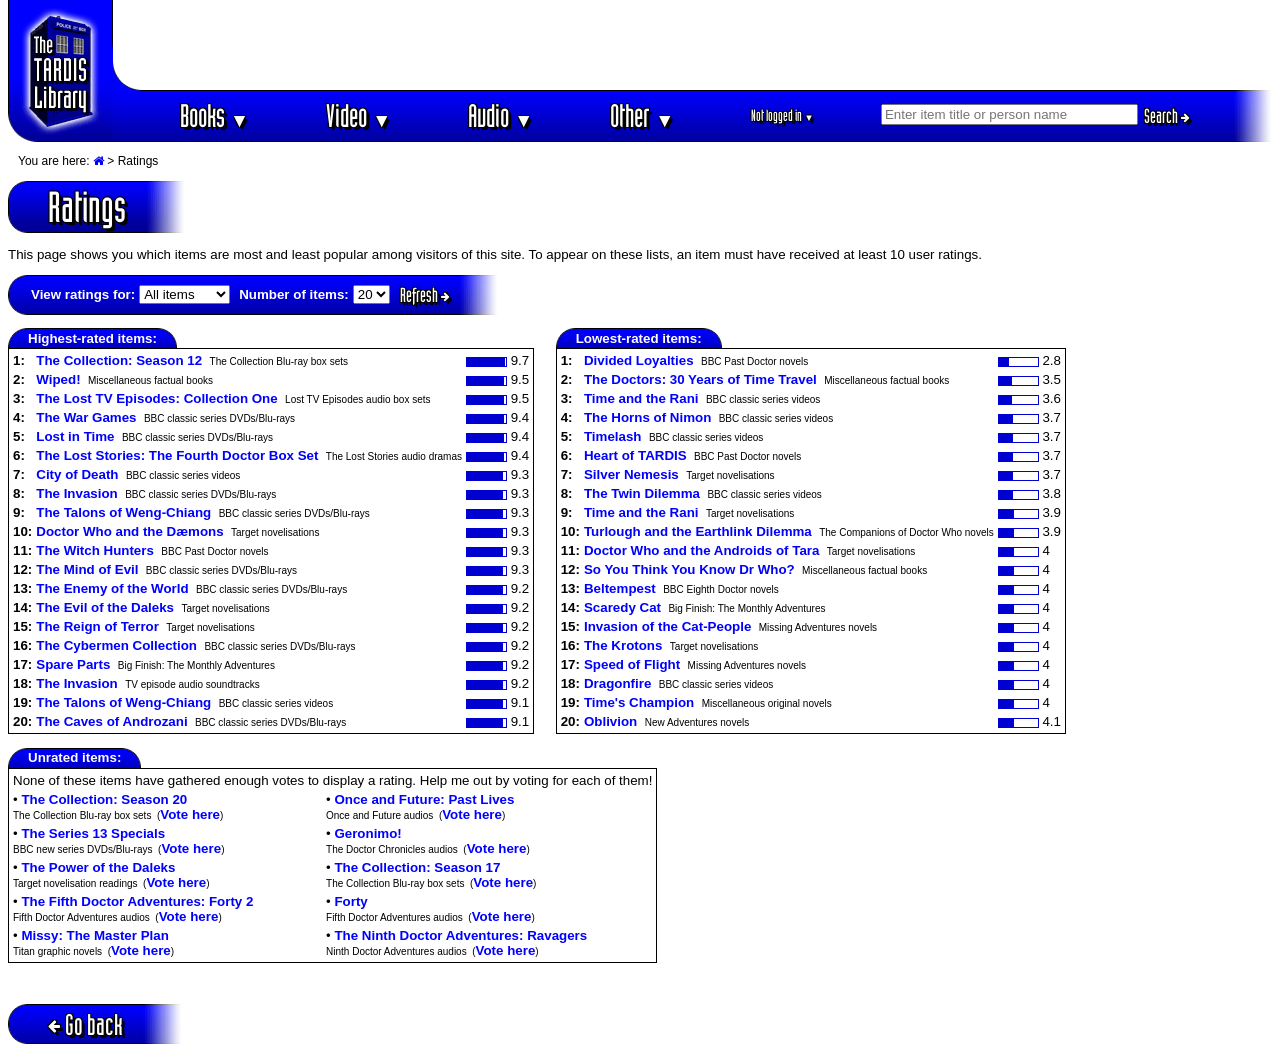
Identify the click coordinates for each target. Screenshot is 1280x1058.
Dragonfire (617, 683)
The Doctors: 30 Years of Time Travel (700, 379)
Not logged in (782, 115)
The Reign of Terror (97, 626)
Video (358, 115)
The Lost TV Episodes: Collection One (156, 398)
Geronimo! (367, 833)
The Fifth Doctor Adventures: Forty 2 (137, 901)
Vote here (190, 814)
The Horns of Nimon (647, 417)
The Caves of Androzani (111, 721)
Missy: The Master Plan (94, 935)
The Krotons (623, 645)
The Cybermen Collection (116, 645)
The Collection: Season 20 (104, 799)
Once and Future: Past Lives (424, 799)
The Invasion (76, 493)
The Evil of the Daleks (105, 607)
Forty (350, 901)
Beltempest (620, 588)
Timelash (613, 436)
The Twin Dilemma (642, 493)
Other (642, 115)
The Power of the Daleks (98, 867)
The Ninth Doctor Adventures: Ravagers (460, 935)
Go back (85, 1024)
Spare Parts (73, 664)
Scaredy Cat (622, 607)
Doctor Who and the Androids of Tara (701, 550)
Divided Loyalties (639, 360)
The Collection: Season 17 (417, 867)
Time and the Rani (641, 398)
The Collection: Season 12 (119, 360)
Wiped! (58, 379)
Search (1167, 116)
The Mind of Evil (87, 569)
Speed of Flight (632, 664)
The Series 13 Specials (93, 833)
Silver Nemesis (631, 474)
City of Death (77, 474)
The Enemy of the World (112, 588)
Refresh (425, 295)
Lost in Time (75, 436)
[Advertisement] (693, 45)
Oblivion (610, 721)
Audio (500, 115)
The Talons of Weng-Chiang (123, 512)
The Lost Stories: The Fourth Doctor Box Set (177, 455)
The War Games (86, 417)
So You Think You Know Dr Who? (689, 569)
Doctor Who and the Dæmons (129, 531)
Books (214, 115)
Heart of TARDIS (635, 455)
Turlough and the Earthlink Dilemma (698, 531)
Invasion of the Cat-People (667, 626)
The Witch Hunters (95, 550)
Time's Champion (639, 702)
